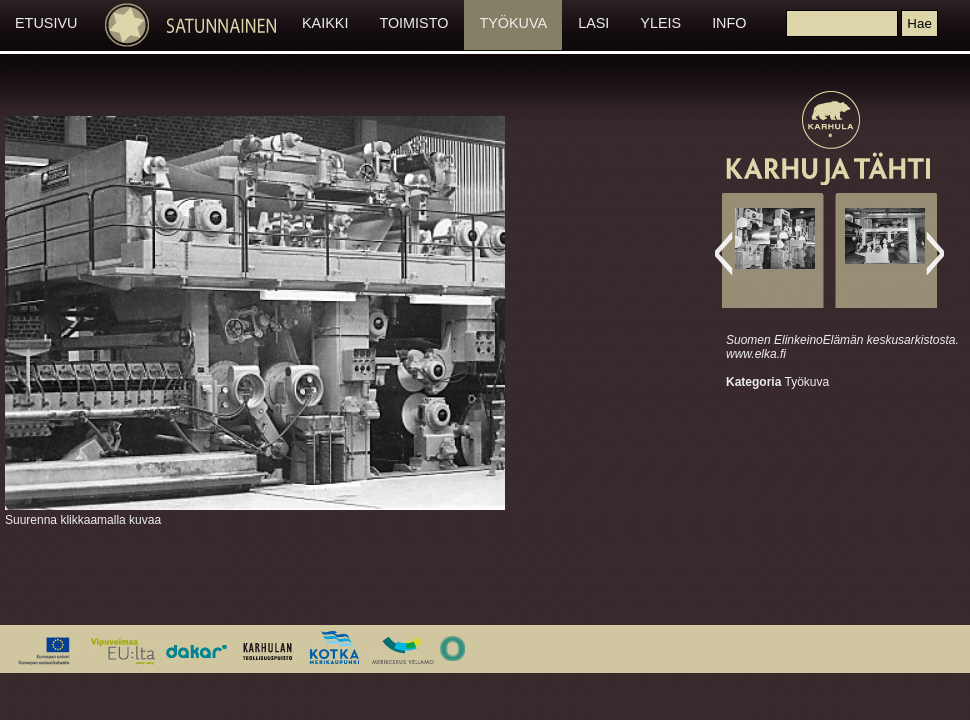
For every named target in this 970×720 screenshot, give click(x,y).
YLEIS (660, 23)
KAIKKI (325, 23)
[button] (919, 23)
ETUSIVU (46, 23)
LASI (593, 23)
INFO (729, 23)
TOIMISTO (413, 23)
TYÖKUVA (513, 23)
